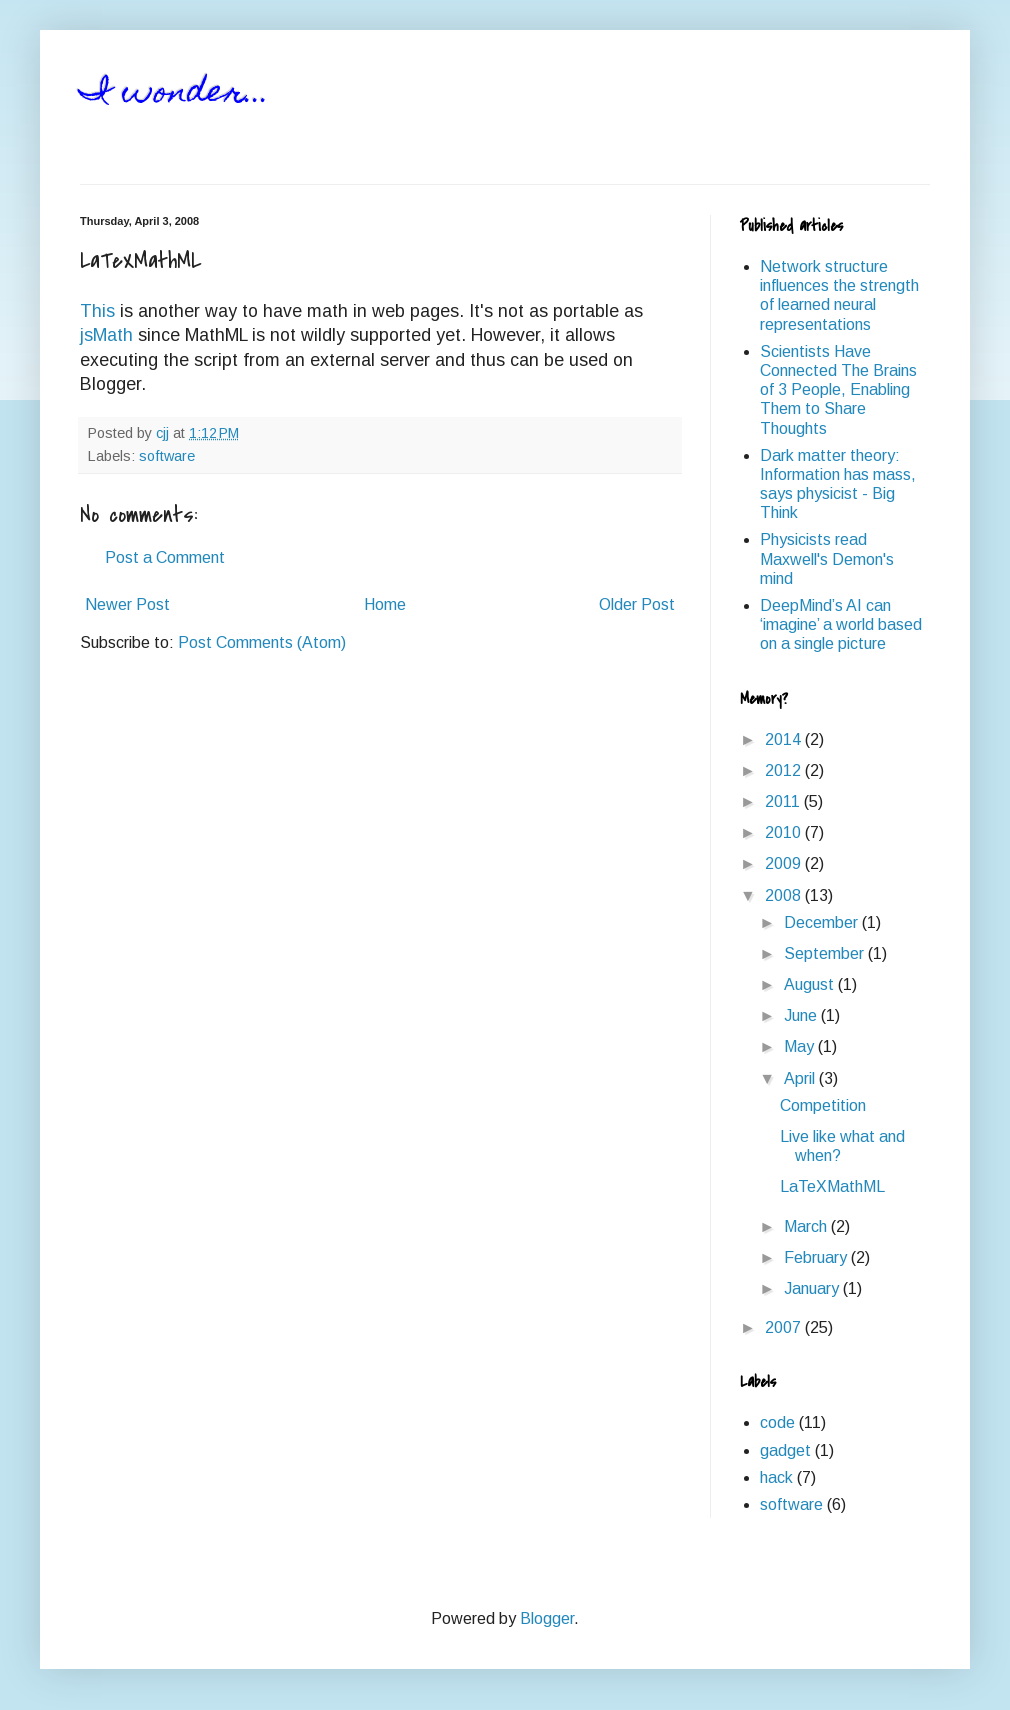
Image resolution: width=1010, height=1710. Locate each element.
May (801, 1046)
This (97, 311)
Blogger (547, 1618)
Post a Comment (165, 557)
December (823, 922)
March (807, 1226)
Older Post (637, 604)
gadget (785, 1450)
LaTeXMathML (832, 1186)
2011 (784, 801)
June (802, 1015)
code (777, 1422)
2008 (785, 895)
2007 (785, 1327)
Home (385, 604)
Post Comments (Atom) (262, 642)
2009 (785, 863)
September (826, 953)
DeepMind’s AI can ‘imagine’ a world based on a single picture (841, 624)
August (811, 984)
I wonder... (175, 94)
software (167, 456)
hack (776, 1477)
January (813, 1288)
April (801, 1078)
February (817, 1257)
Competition (823, 1105)
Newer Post (127, 604)
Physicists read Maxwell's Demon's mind (827, 558)
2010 (785, 832)
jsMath (106, 335)
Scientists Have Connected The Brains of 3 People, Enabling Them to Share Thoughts (838, 390)
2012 (785, 770)
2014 (785, 739)
